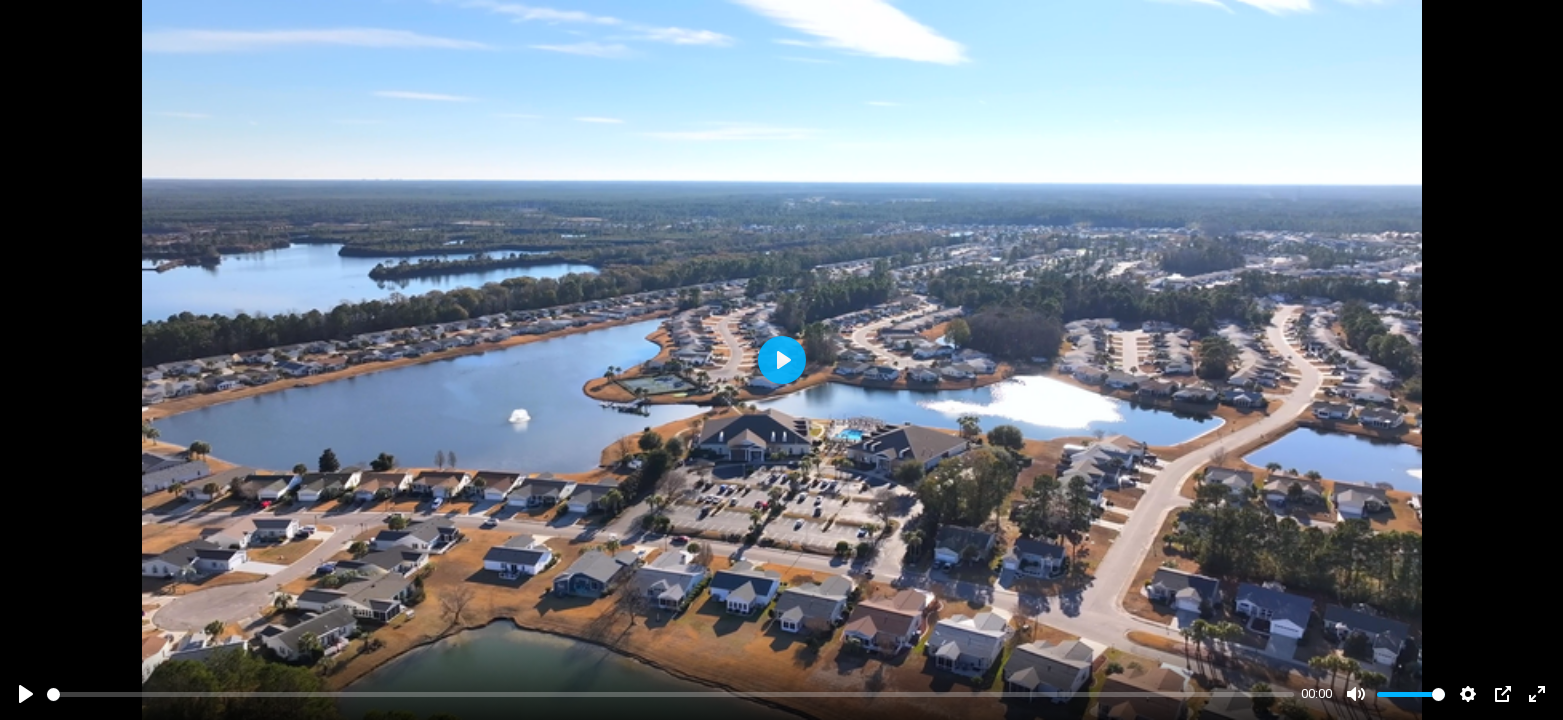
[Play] (26, 694)
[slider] (670, 694)
